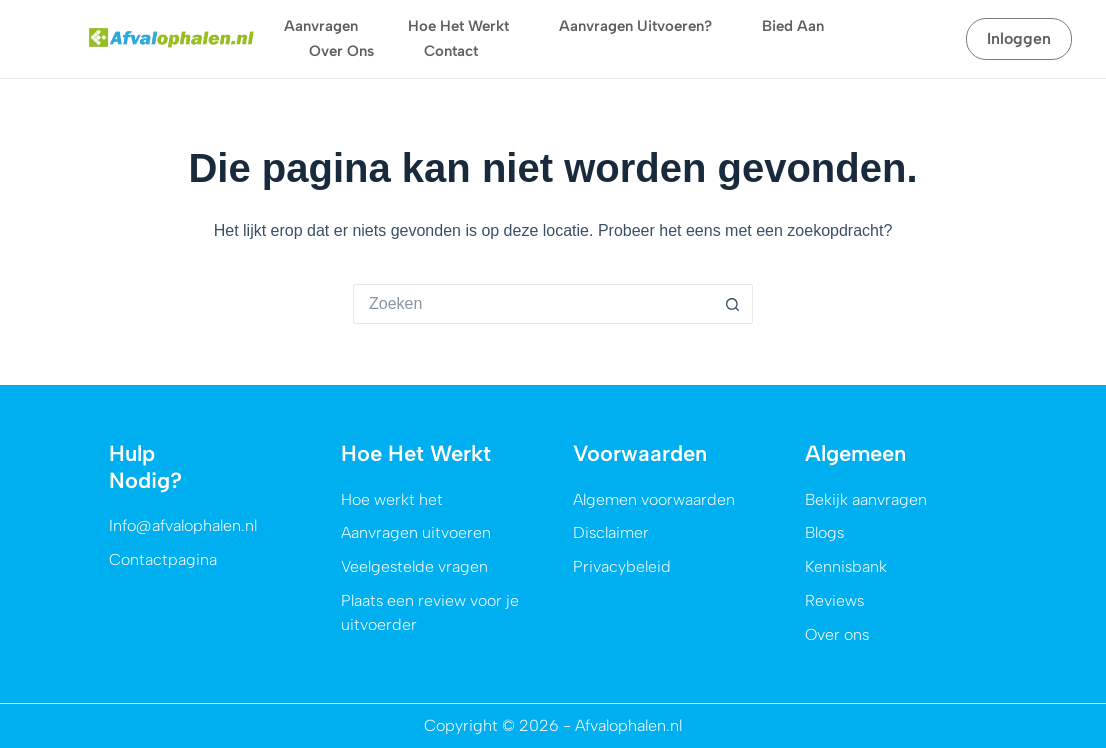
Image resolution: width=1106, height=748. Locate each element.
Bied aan (793, 26)
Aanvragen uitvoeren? (635, 26)
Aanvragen (321, 26)
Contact (451, 51)
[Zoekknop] (733, 304)
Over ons (341, 51)
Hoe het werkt (458, 26)
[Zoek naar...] (533, 304)
